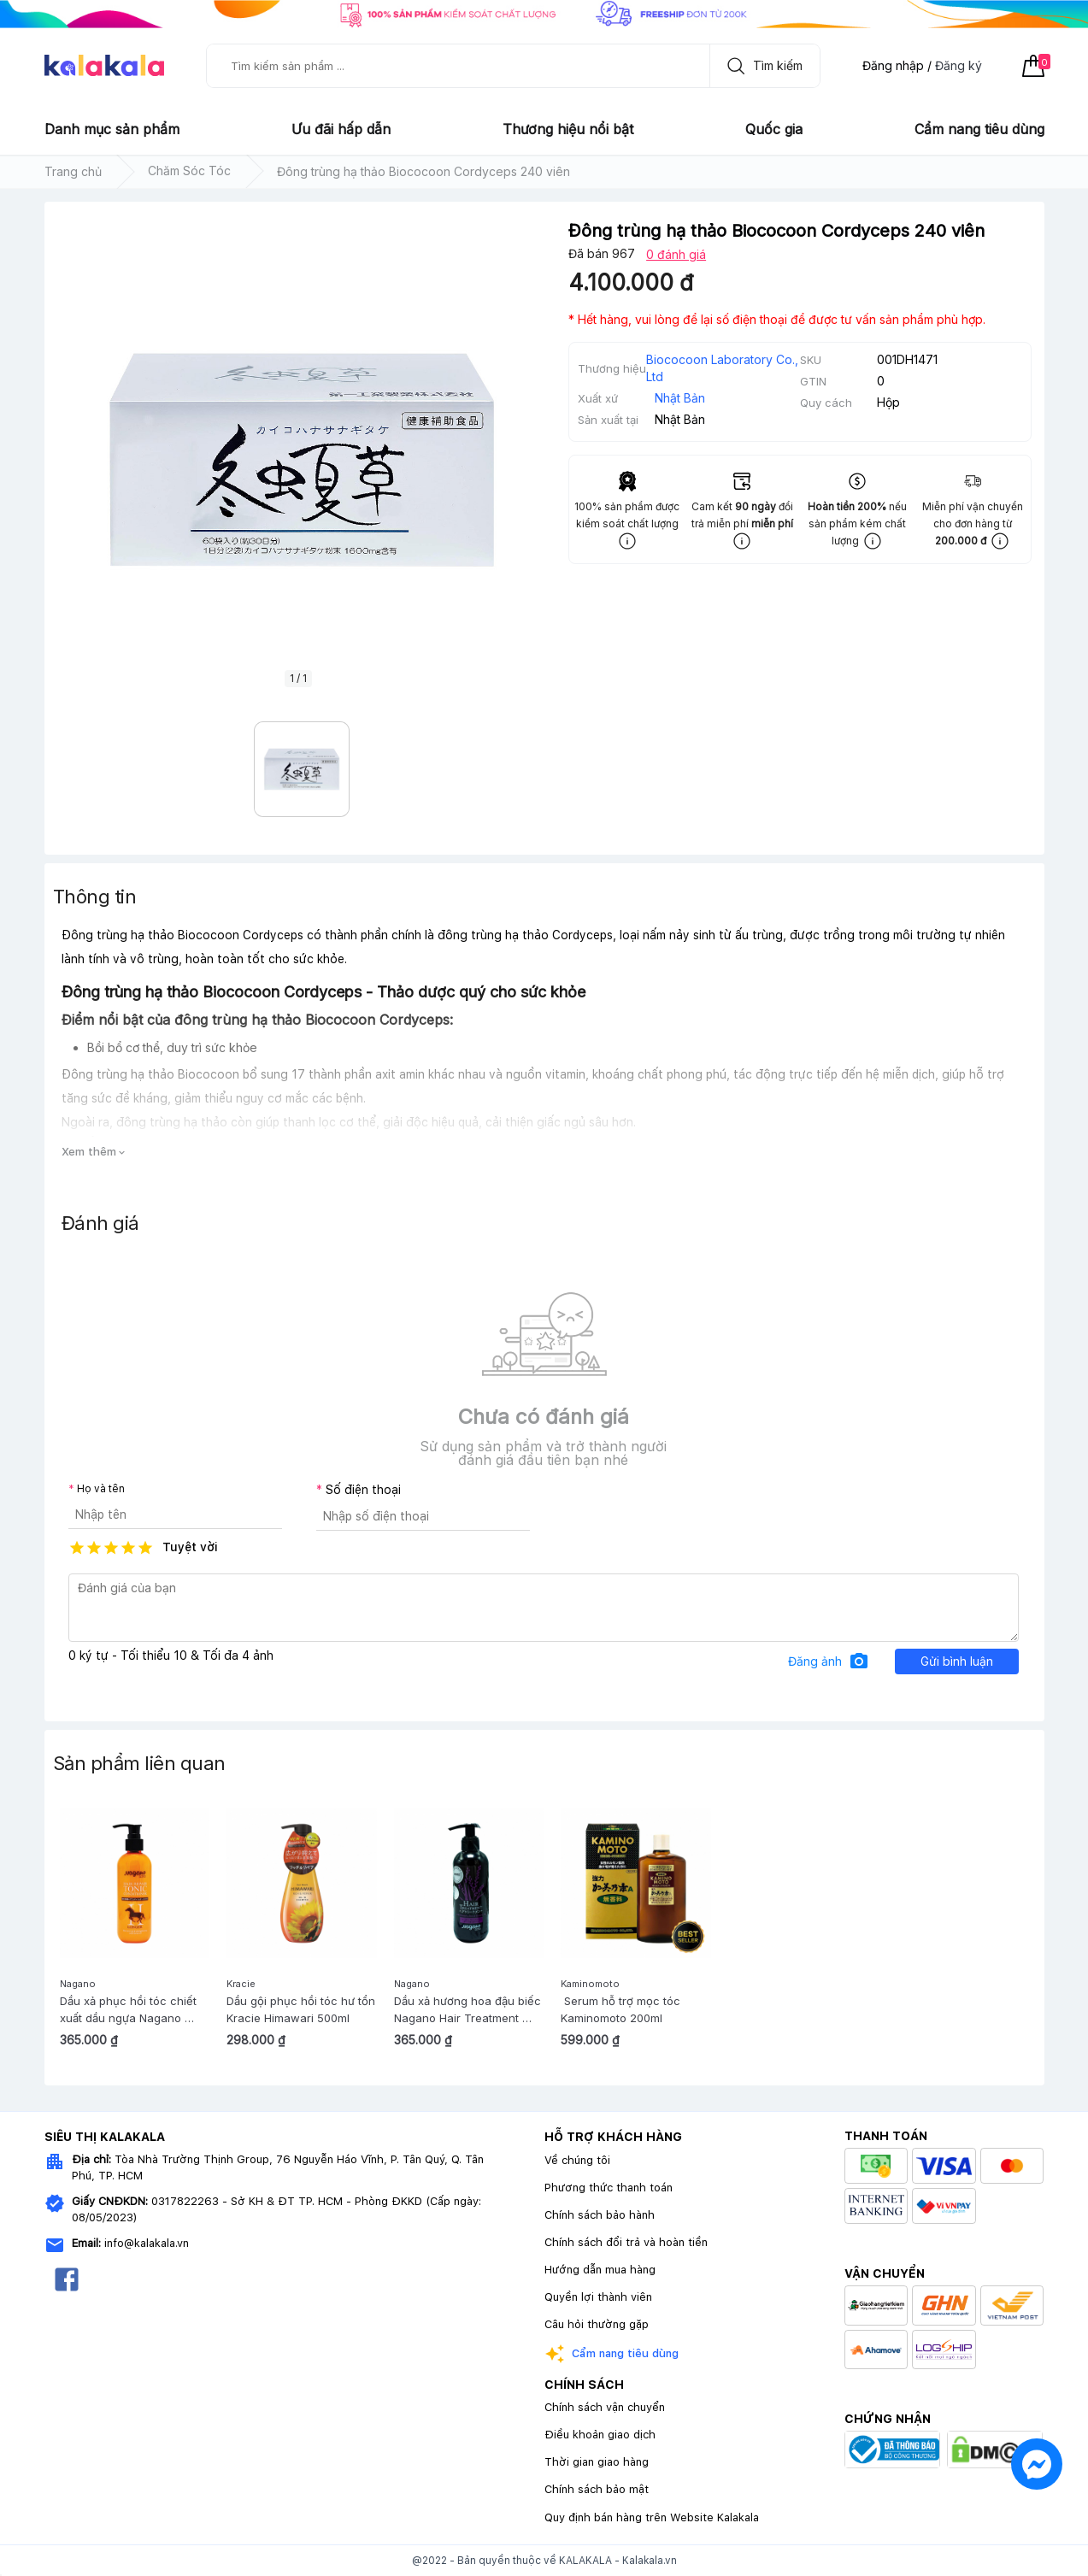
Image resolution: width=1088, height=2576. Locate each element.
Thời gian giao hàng (596, 2461)
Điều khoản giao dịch (600, 2434)
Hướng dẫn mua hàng (600, 2269)
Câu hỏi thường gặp (596, 2324)
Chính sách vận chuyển (604, 2407)
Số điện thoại (363, 1490)
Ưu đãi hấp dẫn (341, 129)
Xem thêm (94, 1151)
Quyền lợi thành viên (598, 2297)
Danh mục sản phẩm (111, 129)
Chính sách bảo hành (599, 2214)
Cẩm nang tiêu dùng (979, 129)
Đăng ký (958, 65)
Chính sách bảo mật (596, 2489)
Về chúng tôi (577, 2160)
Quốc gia (774, 129)
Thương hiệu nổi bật (568, 129)
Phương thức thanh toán (608, 2187)
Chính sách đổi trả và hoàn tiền (626, 2242)
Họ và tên (101, 1489)
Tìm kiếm (761, 66)
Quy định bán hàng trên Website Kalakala (651, 2517)
